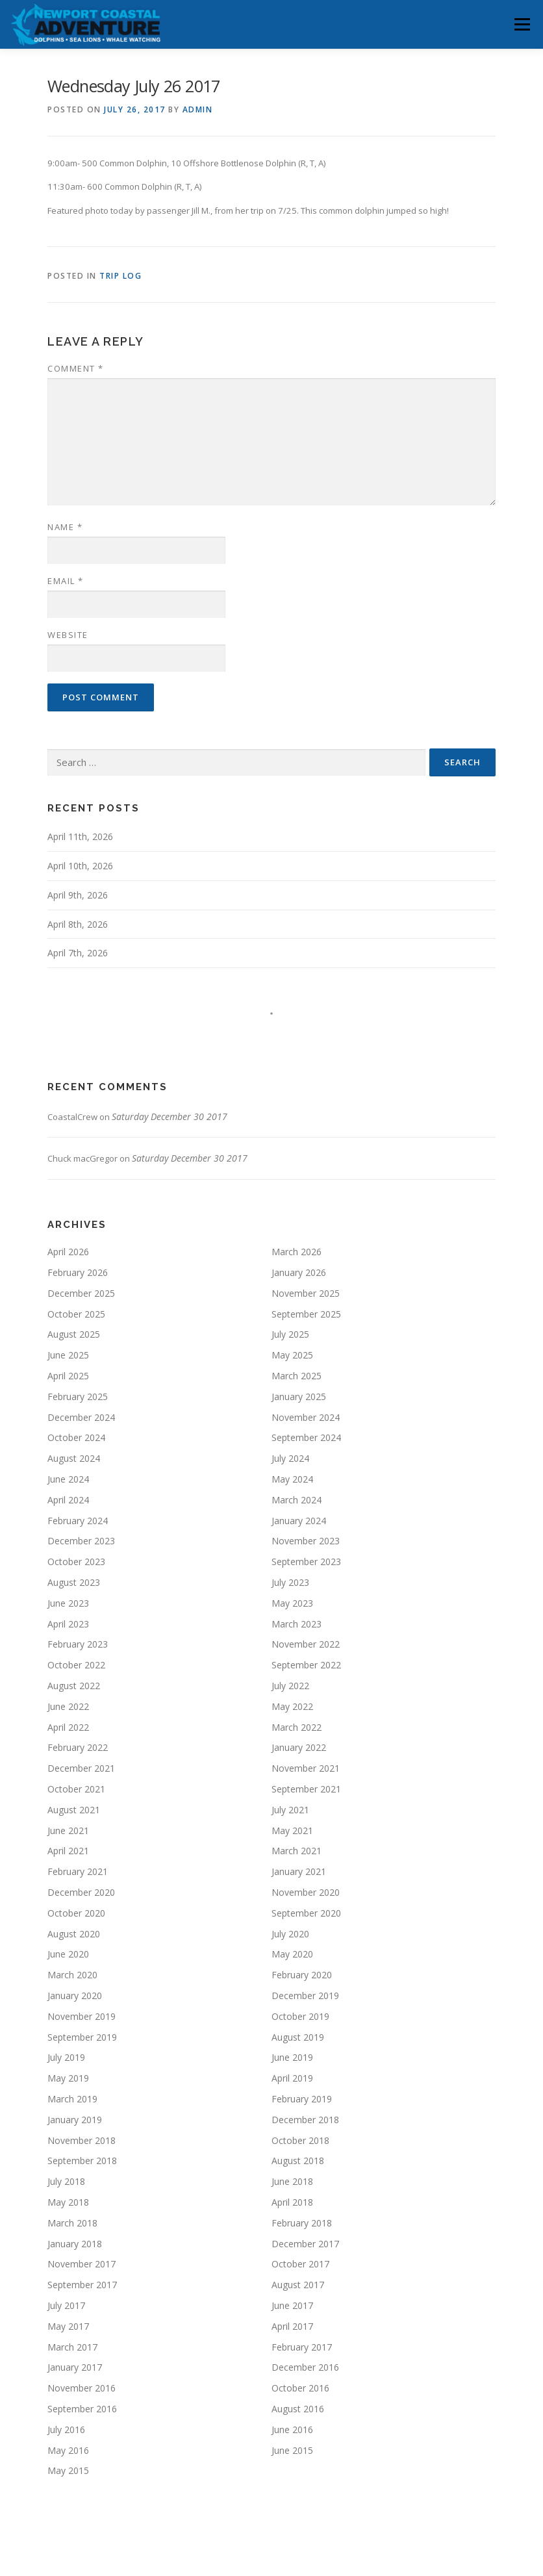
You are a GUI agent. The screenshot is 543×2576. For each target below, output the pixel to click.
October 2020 (76, 1913)
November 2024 (306, 1417)
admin (198, 109)
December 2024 (81, 1417)
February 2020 (302, 1975)
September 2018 (82, 2160)
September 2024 (306, 1437)
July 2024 (290, 1458)
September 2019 (82, 2037)
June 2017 (292, 2305)
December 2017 (305, 2244)
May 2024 (292, 1479)
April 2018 (292, 2202)
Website (67, 635)
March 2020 (72, 1975)
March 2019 (72, 2099)
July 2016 (66, 2429)
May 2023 (292, 1603)
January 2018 (74, 2244)
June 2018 (292, 2181)
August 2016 (298, 2409)
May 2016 (68, 2450)
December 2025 (81, 1293)
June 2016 (292, 2429)
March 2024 (297, 1500)
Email (65, 581)
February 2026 (77, 1272)
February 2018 (302, 2223)
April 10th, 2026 (80, 866)
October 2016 (300, 2388)
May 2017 (68, 2326)
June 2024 (68, 1479)
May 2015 (68, 2470)
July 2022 (290, 1685)
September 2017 (82, 2284)
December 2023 (81, 1541)
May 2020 (292, 1954)
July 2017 (66, 2305)
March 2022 (297, 1727)
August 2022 (73, 1685)
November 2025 (306, 1293)
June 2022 (68, 1706)
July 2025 (290, 1334)
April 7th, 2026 (77, 953)
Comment (75, 368)
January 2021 (299, 1871)
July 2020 (290, 1934)
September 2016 (82, 2409)
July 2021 (290, 1810)
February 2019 (302, 2099)
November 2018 (81, 2140)
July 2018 (66, 2181)
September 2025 (306, 1314)
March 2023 (297, 1624)
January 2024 (299, 1520)
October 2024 (76, 1437)
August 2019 (298, 2037)
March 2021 (297, 1850)
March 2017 (72, 2347)
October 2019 (300, 2016)
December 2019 (305, 1995)
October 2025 (76, 1314)
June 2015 (292, 2450)
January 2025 (299, 1396)
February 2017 (302, 2347)
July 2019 (66, 2057)
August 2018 (298, 2160)
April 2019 (292, 2078)
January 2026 (299, 1272)
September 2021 (306, 1789)
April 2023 (68, 1624)
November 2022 (306, 1644)
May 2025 (292, 1355)
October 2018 (300, 2140)
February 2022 (77, 1747)
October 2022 (76, 1665)
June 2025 (68, 1355)
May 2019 (68, 2078)
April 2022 (68, 1727)
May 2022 (292, 1706)
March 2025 (297, 1376)
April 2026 (68, 1251)
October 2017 (300, 2264)
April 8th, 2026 (77, 924)
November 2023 (306, 1541)
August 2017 (298, 2284)
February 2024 (77, 1520)
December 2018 (305, 2119)
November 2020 (306, 1892)
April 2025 (68, 1376)
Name (64, 527)
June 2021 (68, 1830)
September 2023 (306, 1561)
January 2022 (299, 1747)
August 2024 (73, 1458)
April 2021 (68, 1850)
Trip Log (120, 275)
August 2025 (73, 1334)
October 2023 (76, 1561)
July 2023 (290, 1582)
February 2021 (77, 1871)
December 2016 (305, 2367)
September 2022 (306, 1665)
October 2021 (76, 1789)
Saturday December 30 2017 (169, 1116)
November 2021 (306, 1768)
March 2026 (297, 1251)
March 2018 (72, 2223)
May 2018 (68, 2202)
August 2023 (73, 1582)
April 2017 (292, 2326)
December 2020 (81, 1892)
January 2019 (74, 2119)
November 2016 (81, 2388)
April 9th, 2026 (77, 895)
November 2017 (81, 2264)
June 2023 (68, 1603)
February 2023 (77, 1644)
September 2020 (306, 1913)
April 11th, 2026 (80, 836)
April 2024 (68, 1500)
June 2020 (68, 1954)
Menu (522, 24)
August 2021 (73, 1810)
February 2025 (77, 1396)
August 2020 (73, 1934)
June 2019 (292, 2057)
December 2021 (81, 1768)
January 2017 (74, 2367)
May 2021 (292, 1830)
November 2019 (81, 2016)
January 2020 (74, 1995)
